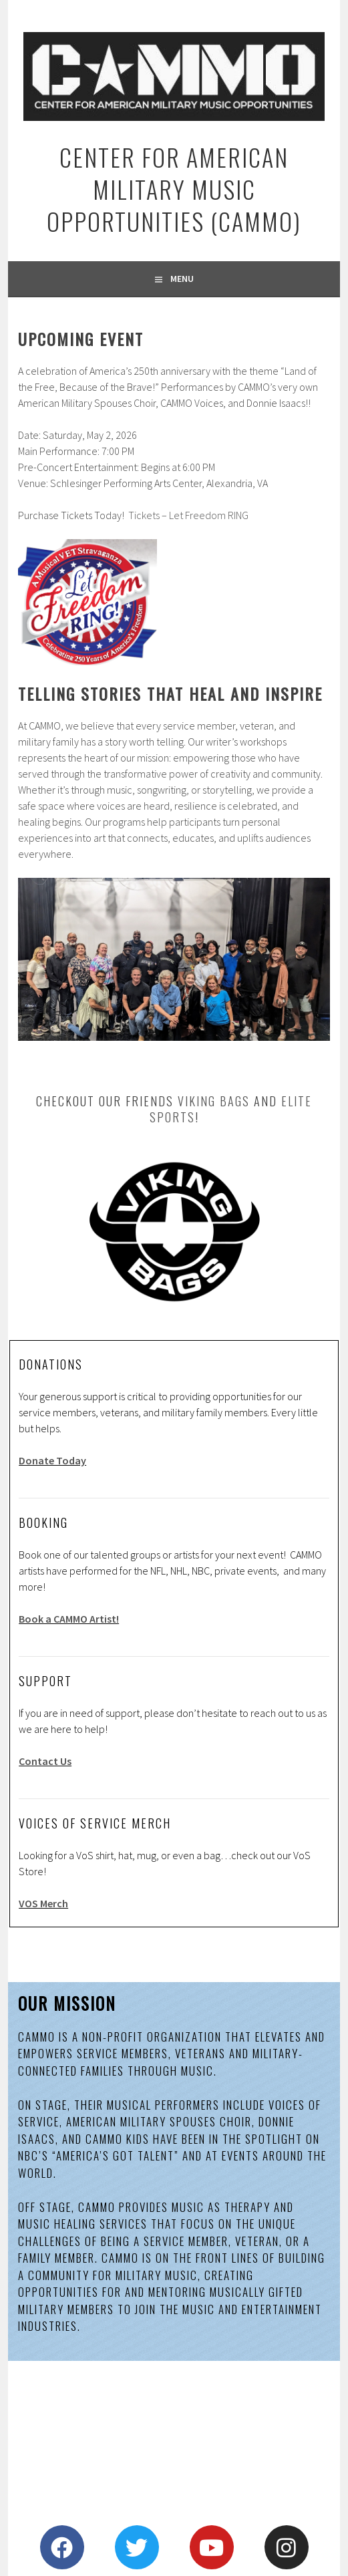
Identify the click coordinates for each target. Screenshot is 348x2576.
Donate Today (52, 1460)
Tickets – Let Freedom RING (188, 515)
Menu (182, 279)
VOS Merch (43, 1903)
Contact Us (45, 1761)
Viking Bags (214, 1101)
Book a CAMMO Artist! (69, 1618)
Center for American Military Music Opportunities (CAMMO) (174, 188)
